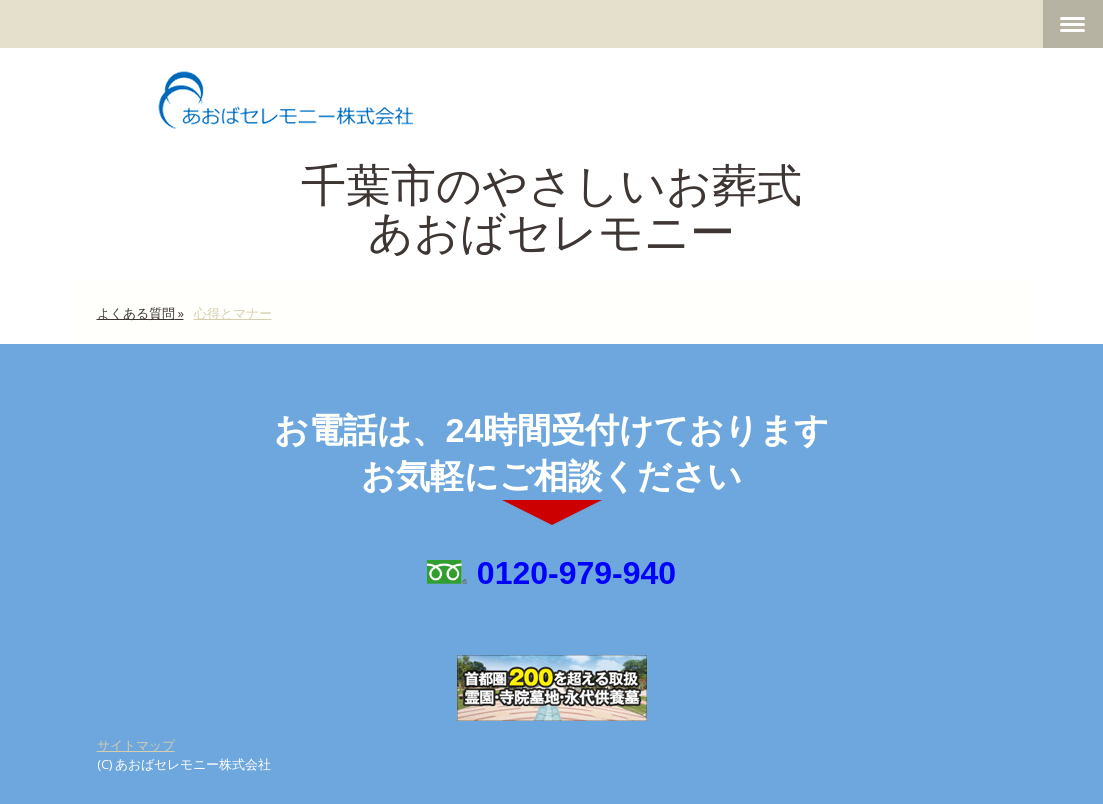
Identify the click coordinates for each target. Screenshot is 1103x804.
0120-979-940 (576, 573)
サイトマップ (136, 745)
